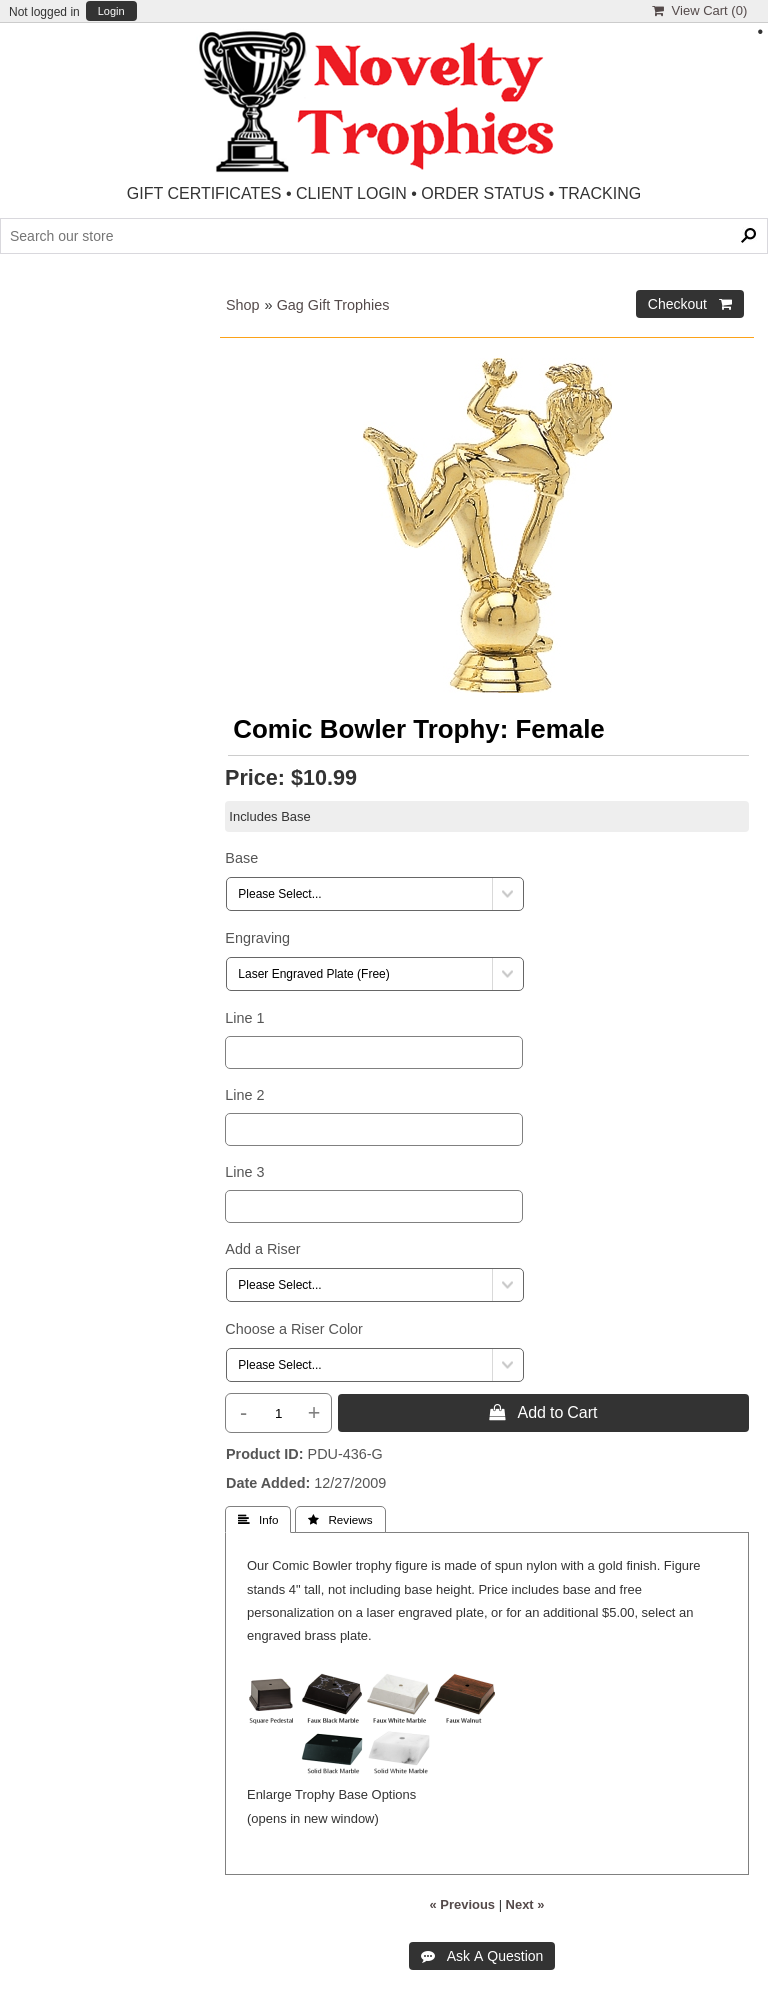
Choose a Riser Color (294, 1329)
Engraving (257, 938)
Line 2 (244, 1095)
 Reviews (340, 1520)
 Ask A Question (482, 1956)
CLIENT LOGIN (351, 193)
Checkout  (690, 304)
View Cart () (699, 10)
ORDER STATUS (482, 193)
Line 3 (244, 1172)
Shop (243, 305)
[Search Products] (384, 236)
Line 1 (244, 1018)
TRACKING (600, 193)
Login (111, 11)
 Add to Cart (543, 1412)
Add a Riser (262, 1249)
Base (241, 858)
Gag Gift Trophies (333, 305)
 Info (258, 1520)
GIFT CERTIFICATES (204, 193)
